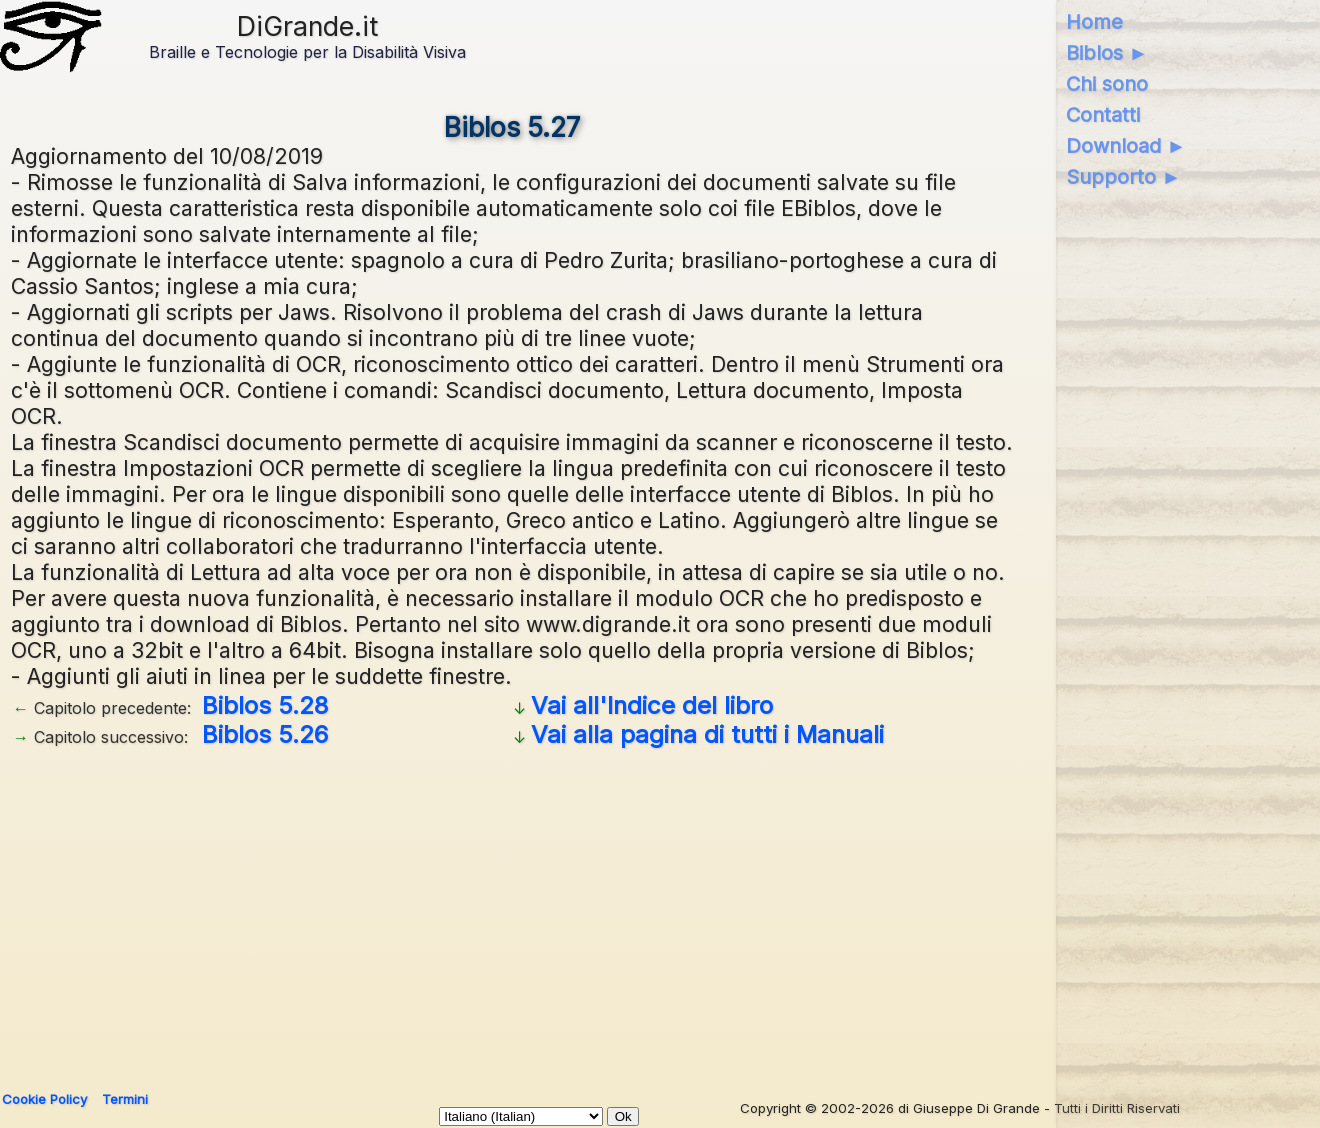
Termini (125, 1099)
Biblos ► (1107, 53)
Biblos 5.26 (265, 734)
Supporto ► (1124, 177)
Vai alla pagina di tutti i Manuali (707, 734)
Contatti (1103, 115)
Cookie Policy (44, 1099)
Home (1094, 22)
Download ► (1126, 146)
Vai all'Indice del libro (652, 705)
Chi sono (1107, 84)
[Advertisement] (611, 912)
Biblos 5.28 (265, 705)
